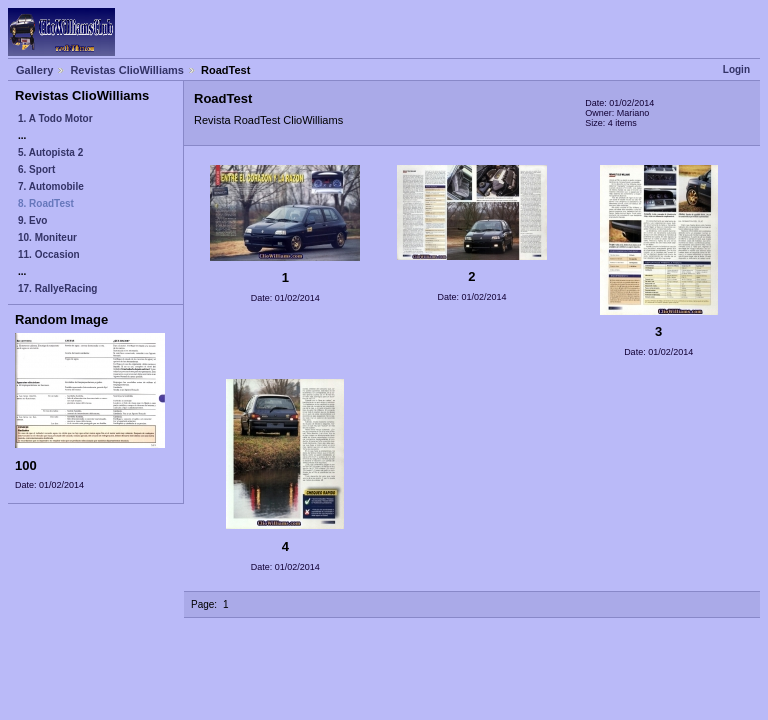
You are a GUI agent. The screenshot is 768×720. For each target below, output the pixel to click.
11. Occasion (49, 254)
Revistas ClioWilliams (127, 70)
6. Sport (36, 169)
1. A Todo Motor (55, 118)
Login (736, 69)
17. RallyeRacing (57, 288)
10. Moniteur (47, 237)
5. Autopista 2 (50, 152)
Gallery (34, 70)
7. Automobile (51, 186)
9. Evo (32, 220)
